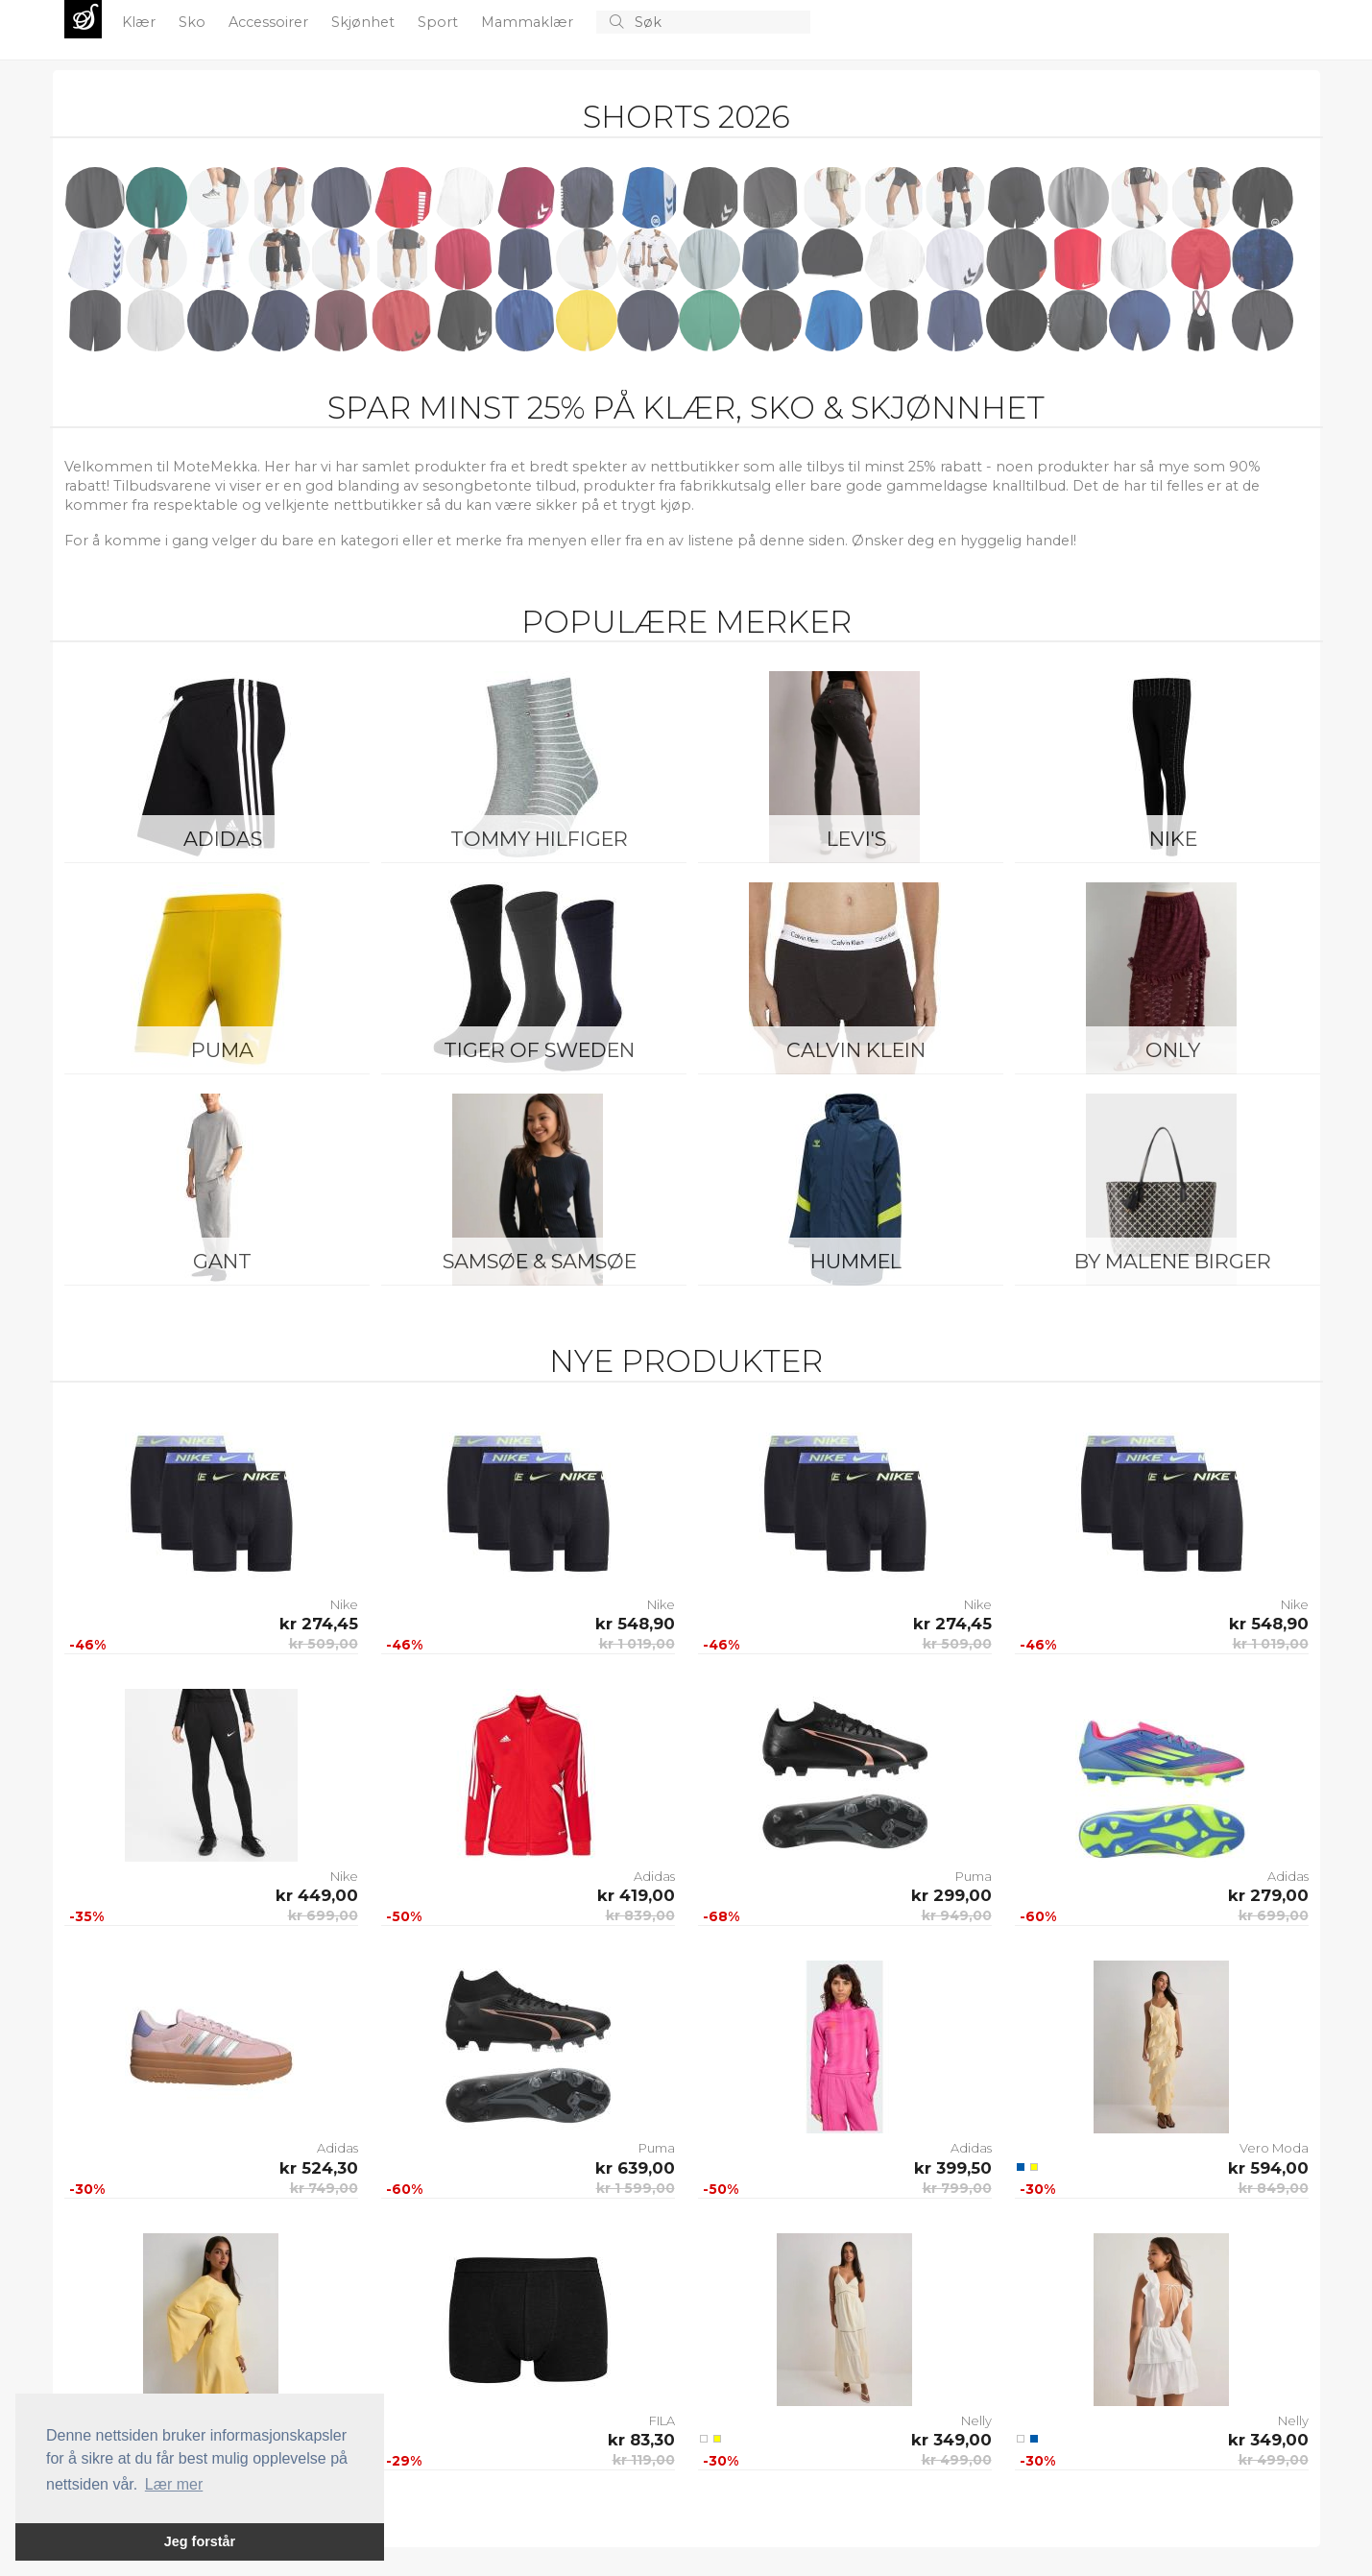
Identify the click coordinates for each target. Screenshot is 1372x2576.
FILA (662, 2420)
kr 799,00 (957, 2188)
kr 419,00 (636, 1895)
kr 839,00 (640, 1915)
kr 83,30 (641, 2439)
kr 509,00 (323, 1643)
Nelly (976, 2420)
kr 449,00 (317, 1895)
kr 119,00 (644, 2460)
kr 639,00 (635, 2168)
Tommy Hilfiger (539, 839)
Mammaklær (529, 22)
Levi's (856, 839)
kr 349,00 (951, 2439)
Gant (222, 1261)
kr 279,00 (1268, 1895)
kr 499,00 (957, 2460)
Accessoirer (270, 22)
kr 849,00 (1274, 2188)
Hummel (856, 1261)
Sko (194, 22)
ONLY (1172, 1050)
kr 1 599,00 (635, 2188)
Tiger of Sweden (539, 1050)
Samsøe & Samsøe (540, 1261)
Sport (440, 22)
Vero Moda (1274, 2147)
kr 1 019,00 (637, 1643)
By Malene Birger (1172, 1261)
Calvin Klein (856, 1050)
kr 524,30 (318, 2168)
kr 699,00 (323, 1915)
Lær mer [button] (174, 2484)
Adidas (222, 839)
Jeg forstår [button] (199, 2541)
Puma (222, 1050)
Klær (140, 22)
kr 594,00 (1268, 2168)
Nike (1173, 839)
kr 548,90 (635, 1623)
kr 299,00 (951, 1895)
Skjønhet (364, 22)
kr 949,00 (957, 1915)
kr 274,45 (318, 1623)
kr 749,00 (324, 2188)
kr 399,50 (953, 2168)
